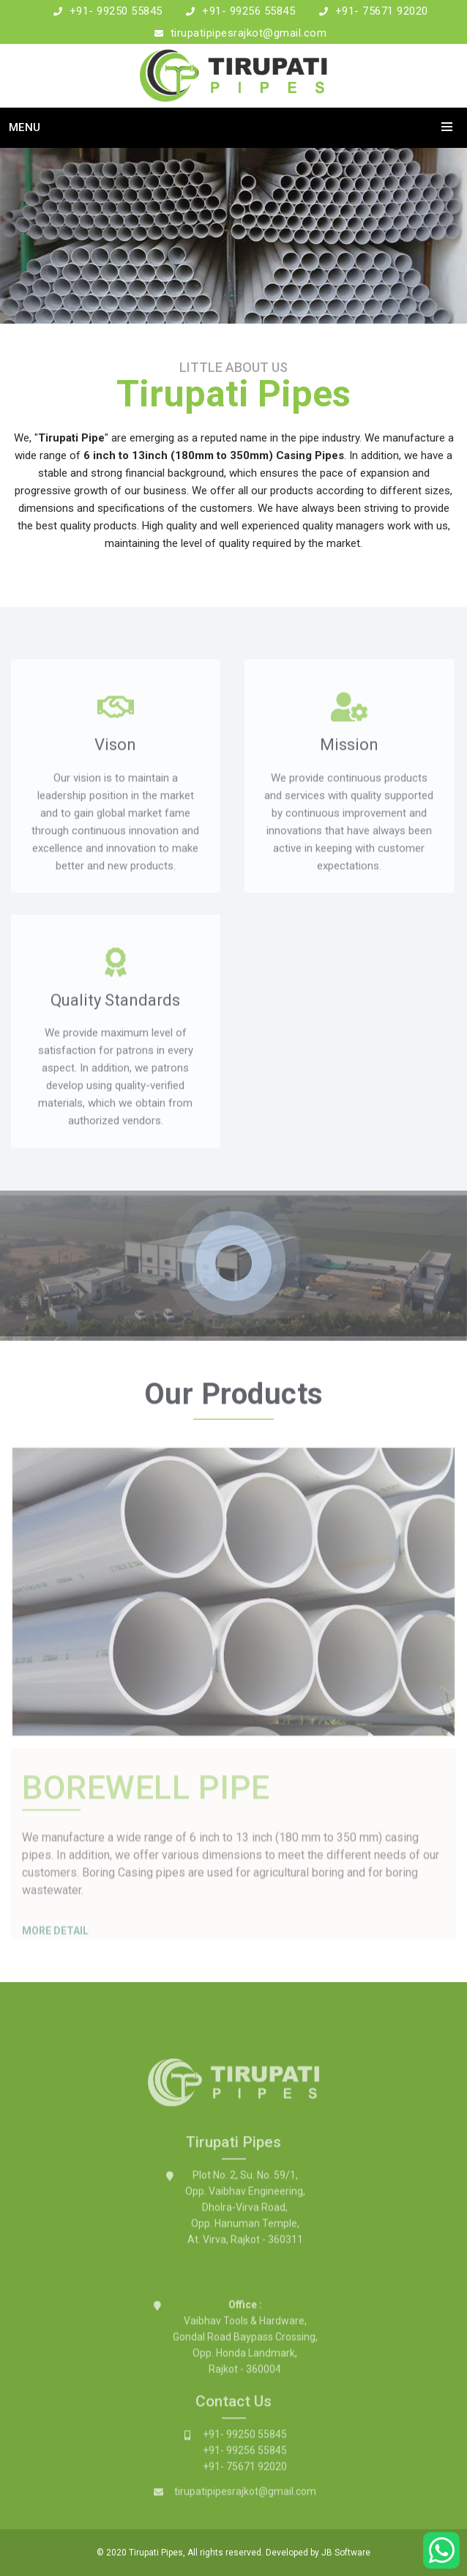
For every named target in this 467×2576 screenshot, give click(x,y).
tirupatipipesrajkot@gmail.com (249, 33)
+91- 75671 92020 (381, 11)
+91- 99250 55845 (116, 11)
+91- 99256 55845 (248, 11)
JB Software (345, 2552)
